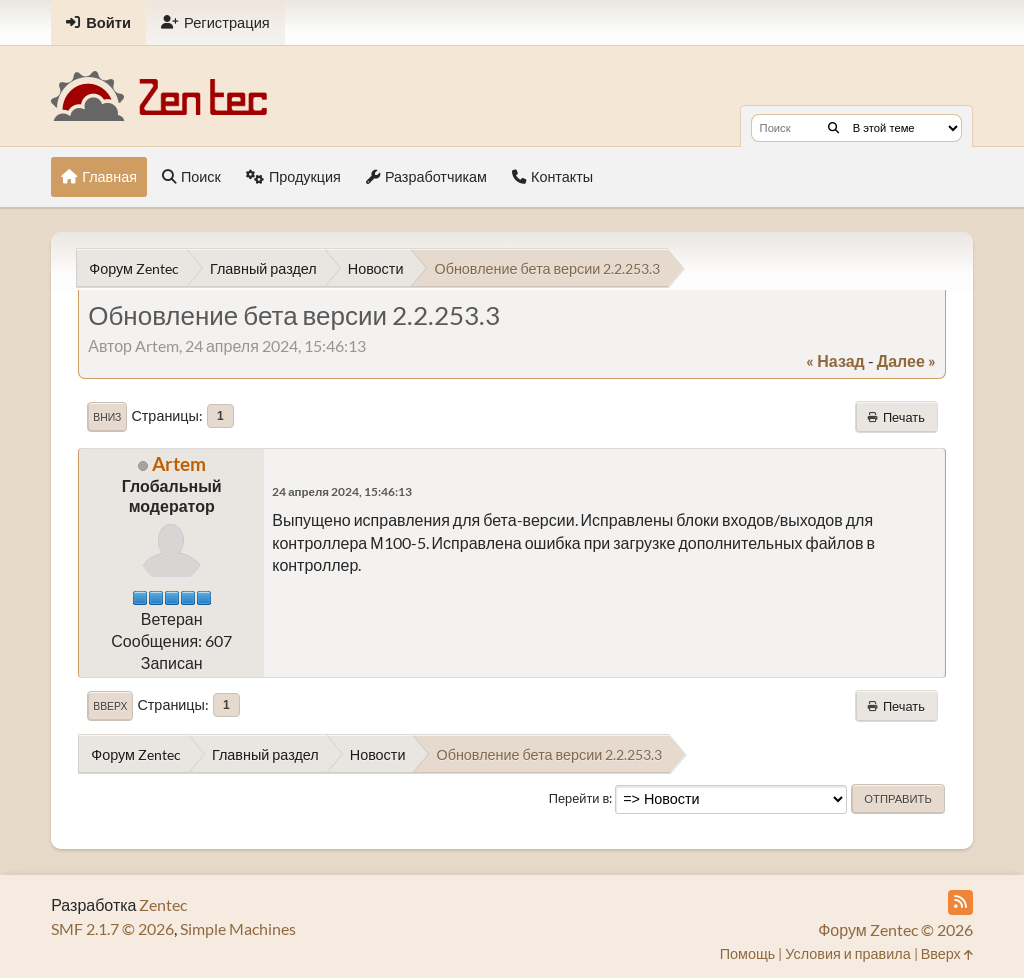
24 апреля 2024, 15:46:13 (342, 491)
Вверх (110, 706)
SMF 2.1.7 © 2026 (112, 928)
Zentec (163, 904)
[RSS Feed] (960, 902)
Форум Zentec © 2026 (895, 929)
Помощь (748, 953)
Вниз (107, 417)
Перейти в (579, 798)
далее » (906, 360)
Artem (179, 463)
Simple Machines (238, 928)
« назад (835, 360)
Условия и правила (847, 953)
